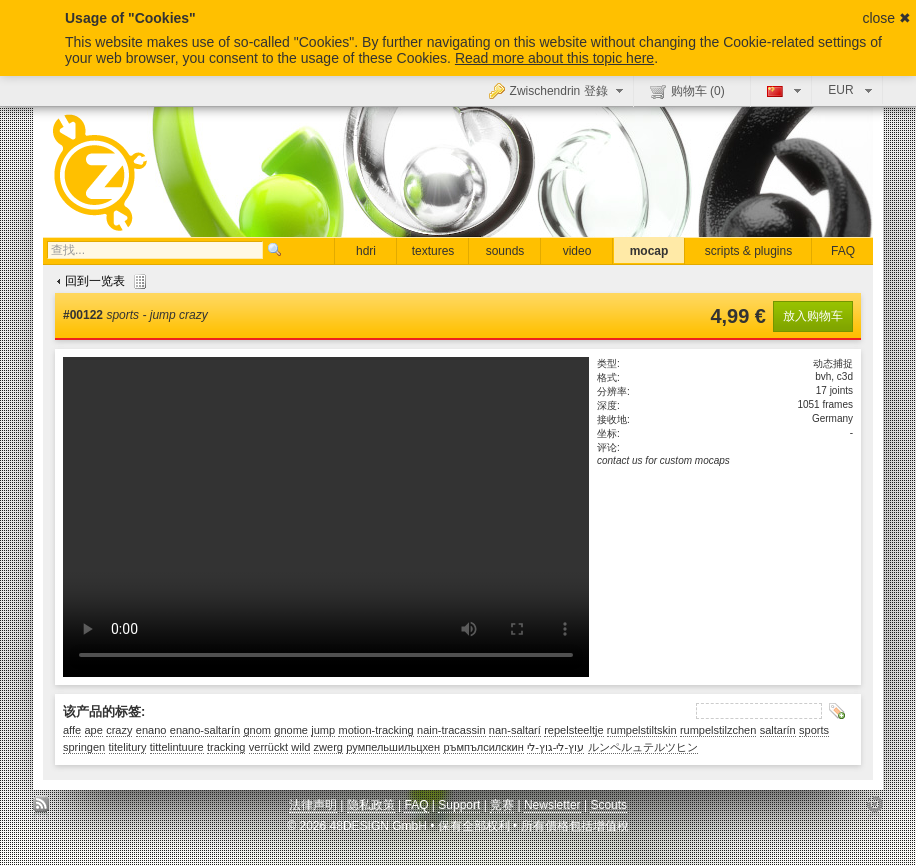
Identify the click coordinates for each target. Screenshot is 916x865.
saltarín (778, 730)
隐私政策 (371, 805)
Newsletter (552, 805)
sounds (505, 251)
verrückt (268, 747)
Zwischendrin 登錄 (558, 90)
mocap (649, 251)
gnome (291, 730)
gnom (257, 730)
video (577, 251)
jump (323, 730)
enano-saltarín (205, 730)
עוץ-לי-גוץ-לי (555, 747)
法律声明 (313, 805)
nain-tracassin (451, 730)
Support (459, 805)
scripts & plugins (748, 251)
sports (814, 730)
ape (94, 730)
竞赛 (502, 805)
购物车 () (687, 91)
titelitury (128, 747)
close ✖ (886, 18)
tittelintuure (177, 747)
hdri (366, 251)
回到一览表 (99, 281)
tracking (226, 747)
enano (151, 730)
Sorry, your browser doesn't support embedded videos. (326, 517)
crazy (119, 730)
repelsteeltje (573, 730)
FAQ (843, 251)
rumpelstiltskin (642, 730)
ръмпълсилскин (483, 747)
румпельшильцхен (393, 747)
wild (300, 747)
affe (72, 730)
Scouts (608, 805)
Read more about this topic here (554, 58)
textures (433, 251)
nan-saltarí (515, 730)
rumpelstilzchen (718, 730)
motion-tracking (375, 730)
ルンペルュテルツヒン (643, 747)
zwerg (328, 747)
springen (84, 747)
